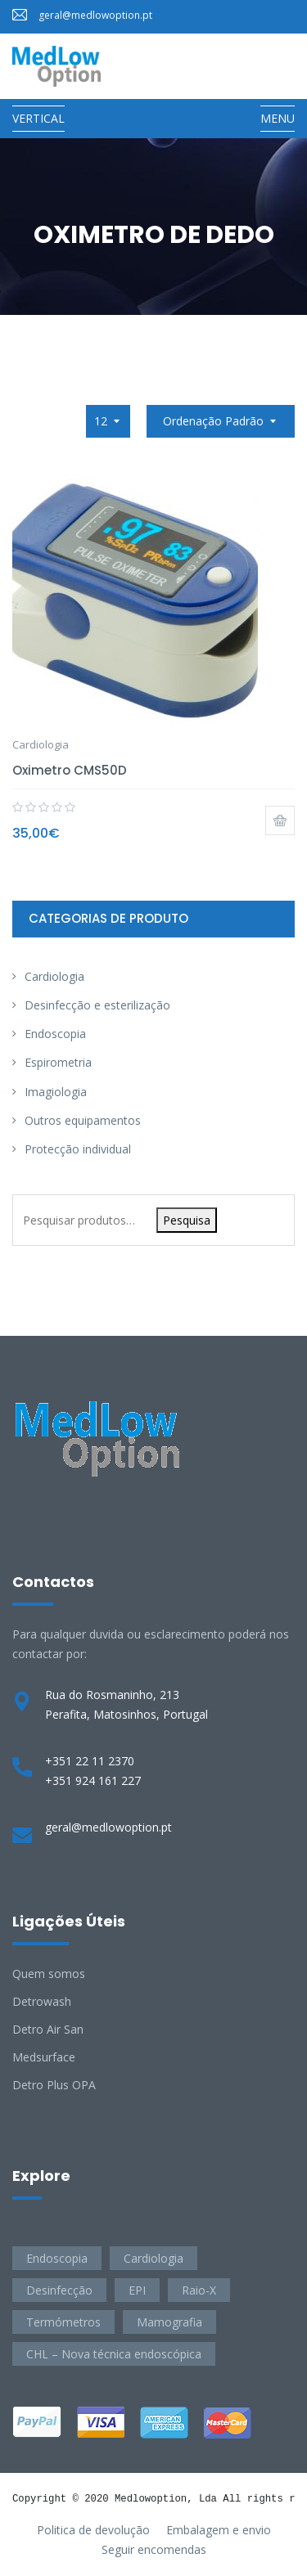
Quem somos (48, 1973)
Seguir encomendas (154, 2549)
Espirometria (58, 1062)
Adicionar (280, 820)
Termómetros (63, 2322)
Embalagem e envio (218, 2530)
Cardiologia (40, 744)
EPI (137, 2290)
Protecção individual (78, 1149)
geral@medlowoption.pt (95, 15)
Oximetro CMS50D (69, 770)
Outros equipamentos (83, 1120)
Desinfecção (59, 2290)
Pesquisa (186, 1220)
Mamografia (169, 2322)
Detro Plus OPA (54, 2085)
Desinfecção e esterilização (97, 1005)
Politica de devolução (93, 2530)
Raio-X (199, 2290)
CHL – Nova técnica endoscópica (113, 2354)
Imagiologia (56, 1091)
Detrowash (41, 2001)
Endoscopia (55, 1033)
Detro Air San (48, 2029)
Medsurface (43, 2057)
